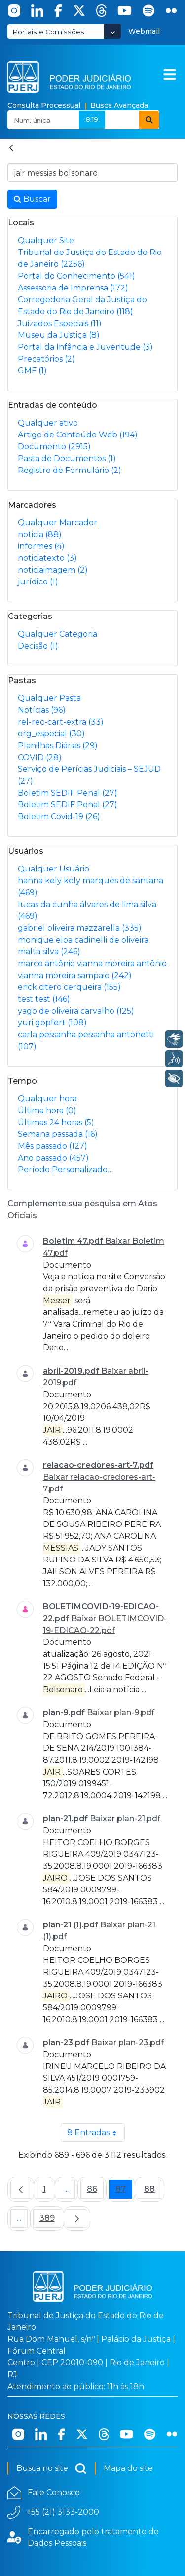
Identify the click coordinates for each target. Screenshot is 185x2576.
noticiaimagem (53, 570)
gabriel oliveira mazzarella (80, 928)
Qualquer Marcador (57, 522)
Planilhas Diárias (58, 745)
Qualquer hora (47, 1098)
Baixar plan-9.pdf (120, 1712)
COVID (40, 757)
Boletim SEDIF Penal (67, 793)
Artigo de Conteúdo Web (78, 434)
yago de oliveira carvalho (76, 1011)
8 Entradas (96, 2132)
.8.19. (92, 119)
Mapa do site (128, 2468)
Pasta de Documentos (67, 458)
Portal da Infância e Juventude (85, 347)
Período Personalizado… (65, 1169)
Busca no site (51, 2468)
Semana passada (58, 1134)
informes (41, 546)
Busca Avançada (119, 105)
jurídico (38, 581)
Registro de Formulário (69, 470)
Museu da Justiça (59, 335)
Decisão (38, 646)
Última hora (47, 1110)
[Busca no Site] (92, 172)
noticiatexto (47, 558)
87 (123, 2191)
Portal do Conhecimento (76, 276)
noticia (40, 534)
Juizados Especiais (60, 323)
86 (95, 2191)
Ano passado (53, 1157)
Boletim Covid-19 (59, 816)
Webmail (144, 31)
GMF (32, 370)
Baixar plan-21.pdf (125, 1818)
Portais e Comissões (48, 32)
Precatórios (46, 358)
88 (152, 2191)
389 (50, 2220)
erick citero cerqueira (69, 987)
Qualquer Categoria (57, 634)
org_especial (51, 733)
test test (44, 999)
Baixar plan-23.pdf (127, 2042)
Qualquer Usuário (53, 868)
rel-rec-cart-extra (61, 721)
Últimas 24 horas (56, 1122)
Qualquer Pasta (49, 698)
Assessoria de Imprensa (73, 287)
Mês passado (52, 1146)
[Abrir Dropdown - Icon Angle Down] (112, 31)
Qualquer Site (46, 240)
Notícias (42, 710)
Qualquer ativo (48, 423)
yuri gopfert (52, 1022)
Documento (54, 446)
